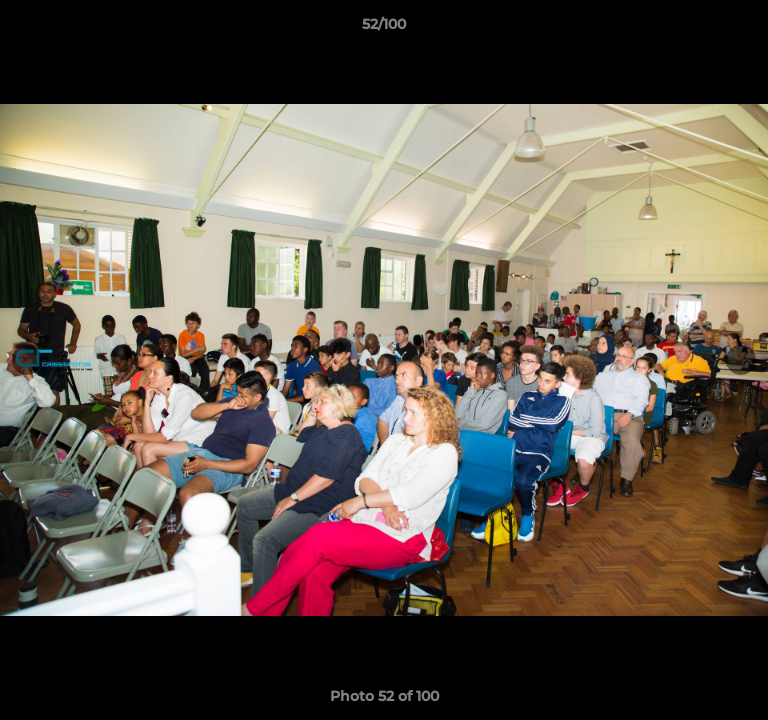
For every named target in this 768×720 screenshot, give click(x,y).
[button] (744, 29)
